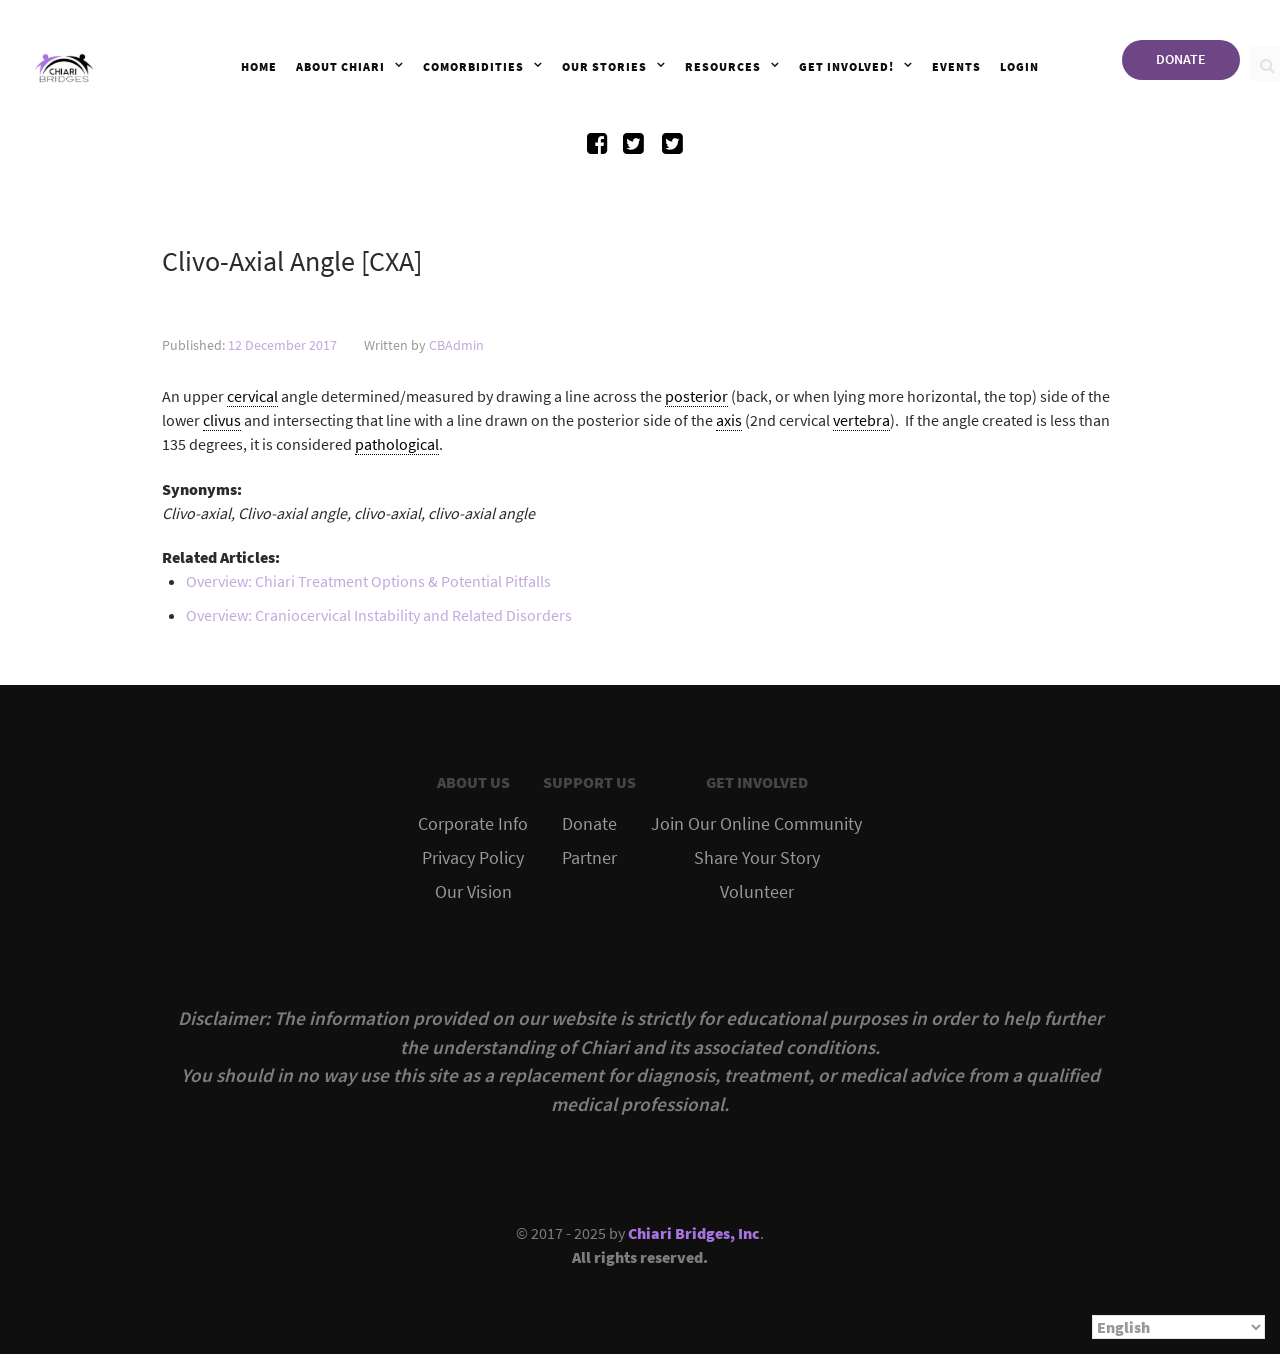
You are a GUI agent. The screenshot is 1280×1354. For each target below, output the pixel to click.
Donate (589, 824)
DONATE (1181, 59)
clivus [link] (222, 420)
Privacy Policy (473, 858)
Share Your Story (757, 858)
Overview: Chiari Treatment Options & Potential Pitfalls (368, 581)
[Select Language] (1178, 1327)
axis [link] (729, 420)
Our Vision (473, 892)
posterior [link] (696, 396)
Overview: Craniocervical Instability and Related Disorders (379, 615)
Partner (589, 858)
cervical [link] (252, 396)
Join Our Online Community (756, 824)
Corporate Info (473, 824)
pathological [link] (397, 444)
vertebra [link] (861, 420)
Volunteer (757, 892)
